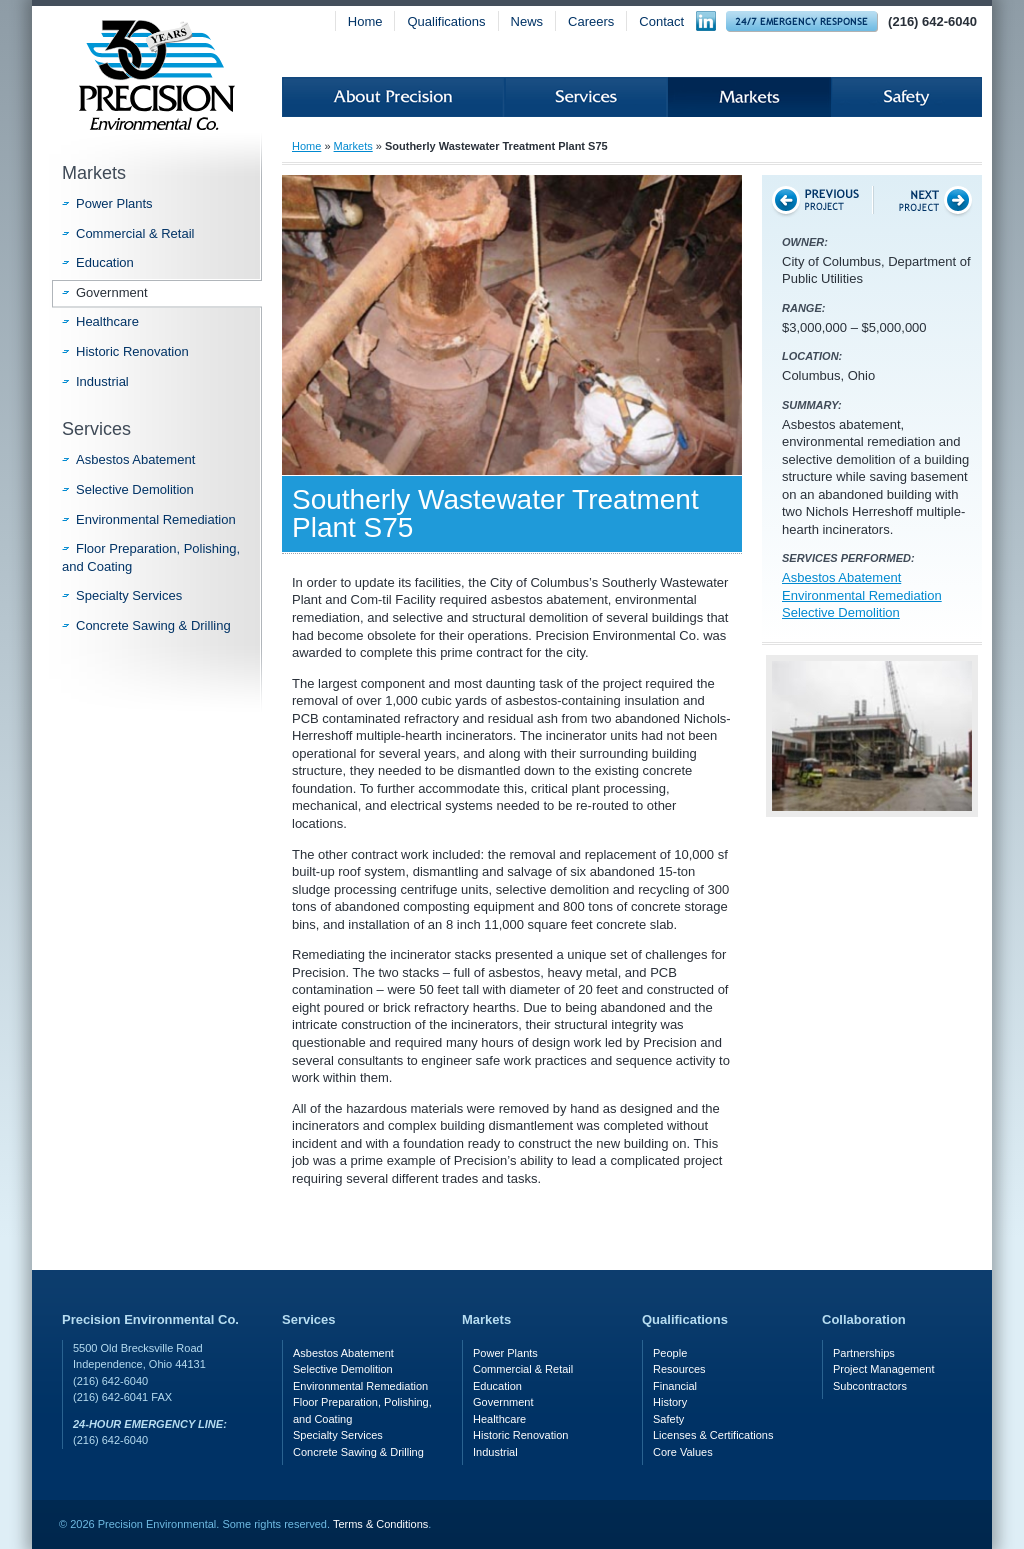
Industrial (102, 381)
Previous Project (817, 200)
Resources (679, 1369)
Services (586, 97)
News (527, 21)
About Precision (393, 97)
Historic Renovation (132, 351)
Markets (749, 97)
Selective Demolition (841, 612)
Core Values (683, 1452)
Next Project (927, 200)
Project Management (884, 1369)
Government (112, 292)
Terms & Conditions (380, 1524)
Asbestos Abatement (841, 577)
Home (365, 21)
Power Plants (114, 203)
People (670, 1353)
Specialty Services (129, 595)
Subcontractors (870, 1386)
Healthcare (107, 321)
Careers (591, 21)
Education (105, 262)
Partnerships (864, 1353)
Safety (906, 97)
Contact (661, 21)
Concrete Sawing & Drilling (153, 625)
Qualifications (446, 21)
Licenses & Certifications (713, 1435)
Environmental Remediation (862, 595)
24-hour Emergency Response (802, 21)
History (670, 1402)
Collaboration (864, 1319)
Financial (675, 1386)
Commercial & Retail (135, 233)
